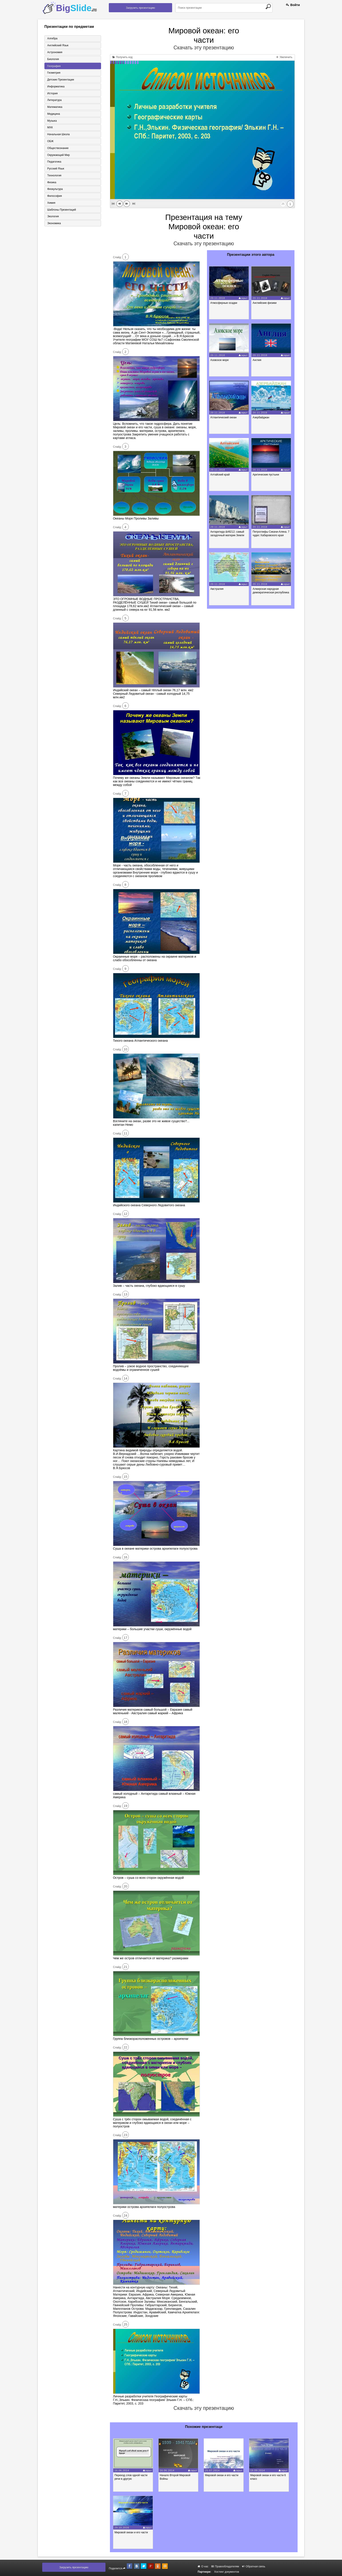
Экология (52, 217)
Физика (51, 183)
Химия (51, 203)
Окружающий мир (58, 155)
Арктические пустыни (266, 474)
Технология (54, 176)
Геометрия (53, 73)
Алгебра (52, 38)
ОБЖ (50, 141)
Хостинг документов (226, 2571)
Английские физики (265, 302)
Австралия (217, 588)
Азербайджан (261, 417)
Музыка (51, 121)
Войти (293, 5)
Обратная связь (253, 2566)
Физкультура (54, 190)
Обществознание (57, 148)
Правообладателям (225, 2566)
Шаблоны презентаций (61, 210)
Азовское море (220, 360)
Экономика (53, 224)
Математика (54, 107)
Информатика (55, 86)
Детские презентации (60, 79)
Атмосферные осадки (224, 302)
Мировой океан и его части (224, 2475)
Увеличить (284, 57)
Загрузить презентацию (140, 7)
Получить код (122, 57)
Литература (54, 100)
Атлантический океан (224, 417)
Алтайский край (220, 474)
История (52, 93)
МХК (49, 128)
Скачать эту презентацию (203, 47)
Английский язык (57, 45)
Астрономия (54, 52)
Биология (52, 59)
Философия (54, 197)
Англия (257, 360)
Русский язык (55, 169)
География (53, 66)
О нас (203, 2566)
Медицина (53, 114)
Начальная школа (58, 135)
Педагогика (54, 162)
